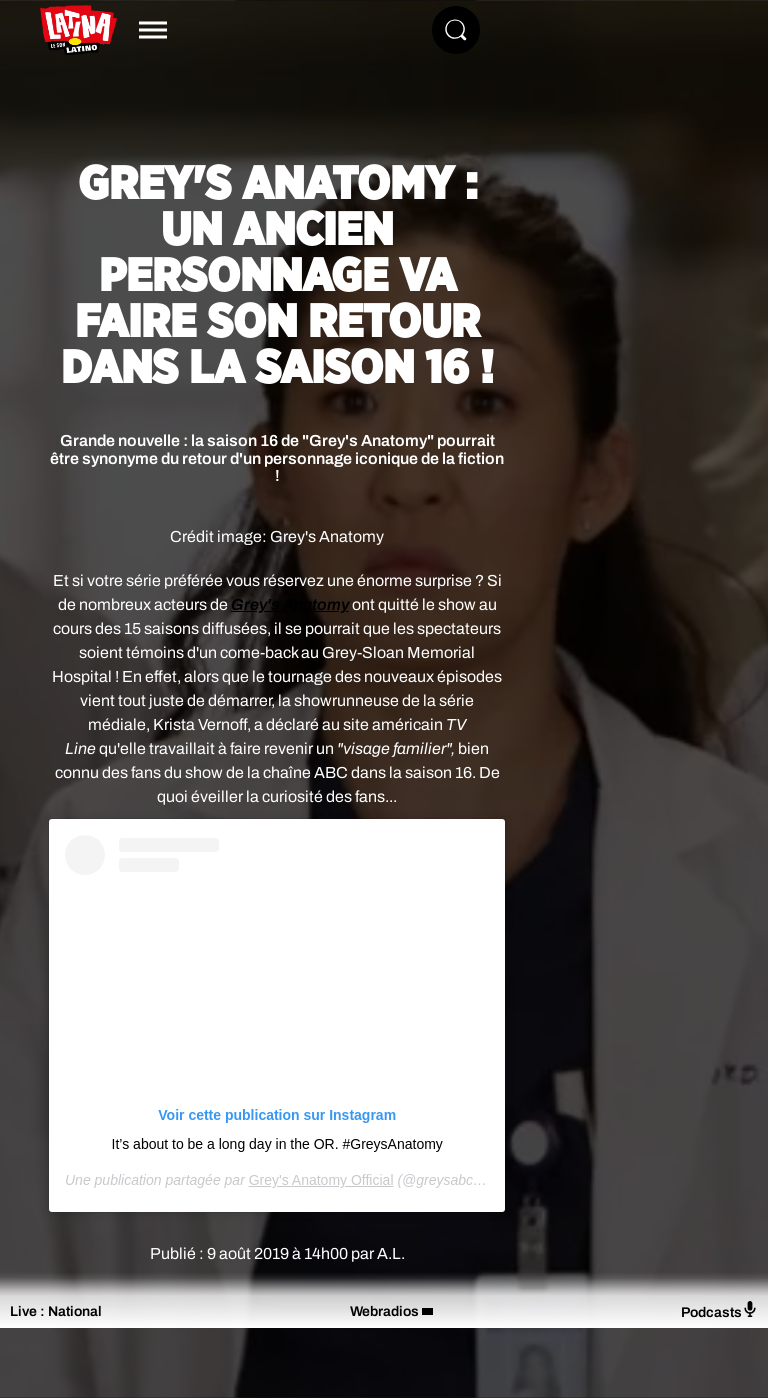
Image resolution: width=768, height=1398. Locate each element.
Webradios (384, 1311)
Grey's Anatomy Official (321, 1180)
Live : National (56, 1311)
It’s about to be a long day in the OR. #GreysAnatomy (277, 1144)
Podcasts (719, 1310)
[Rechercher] (456, 30)
